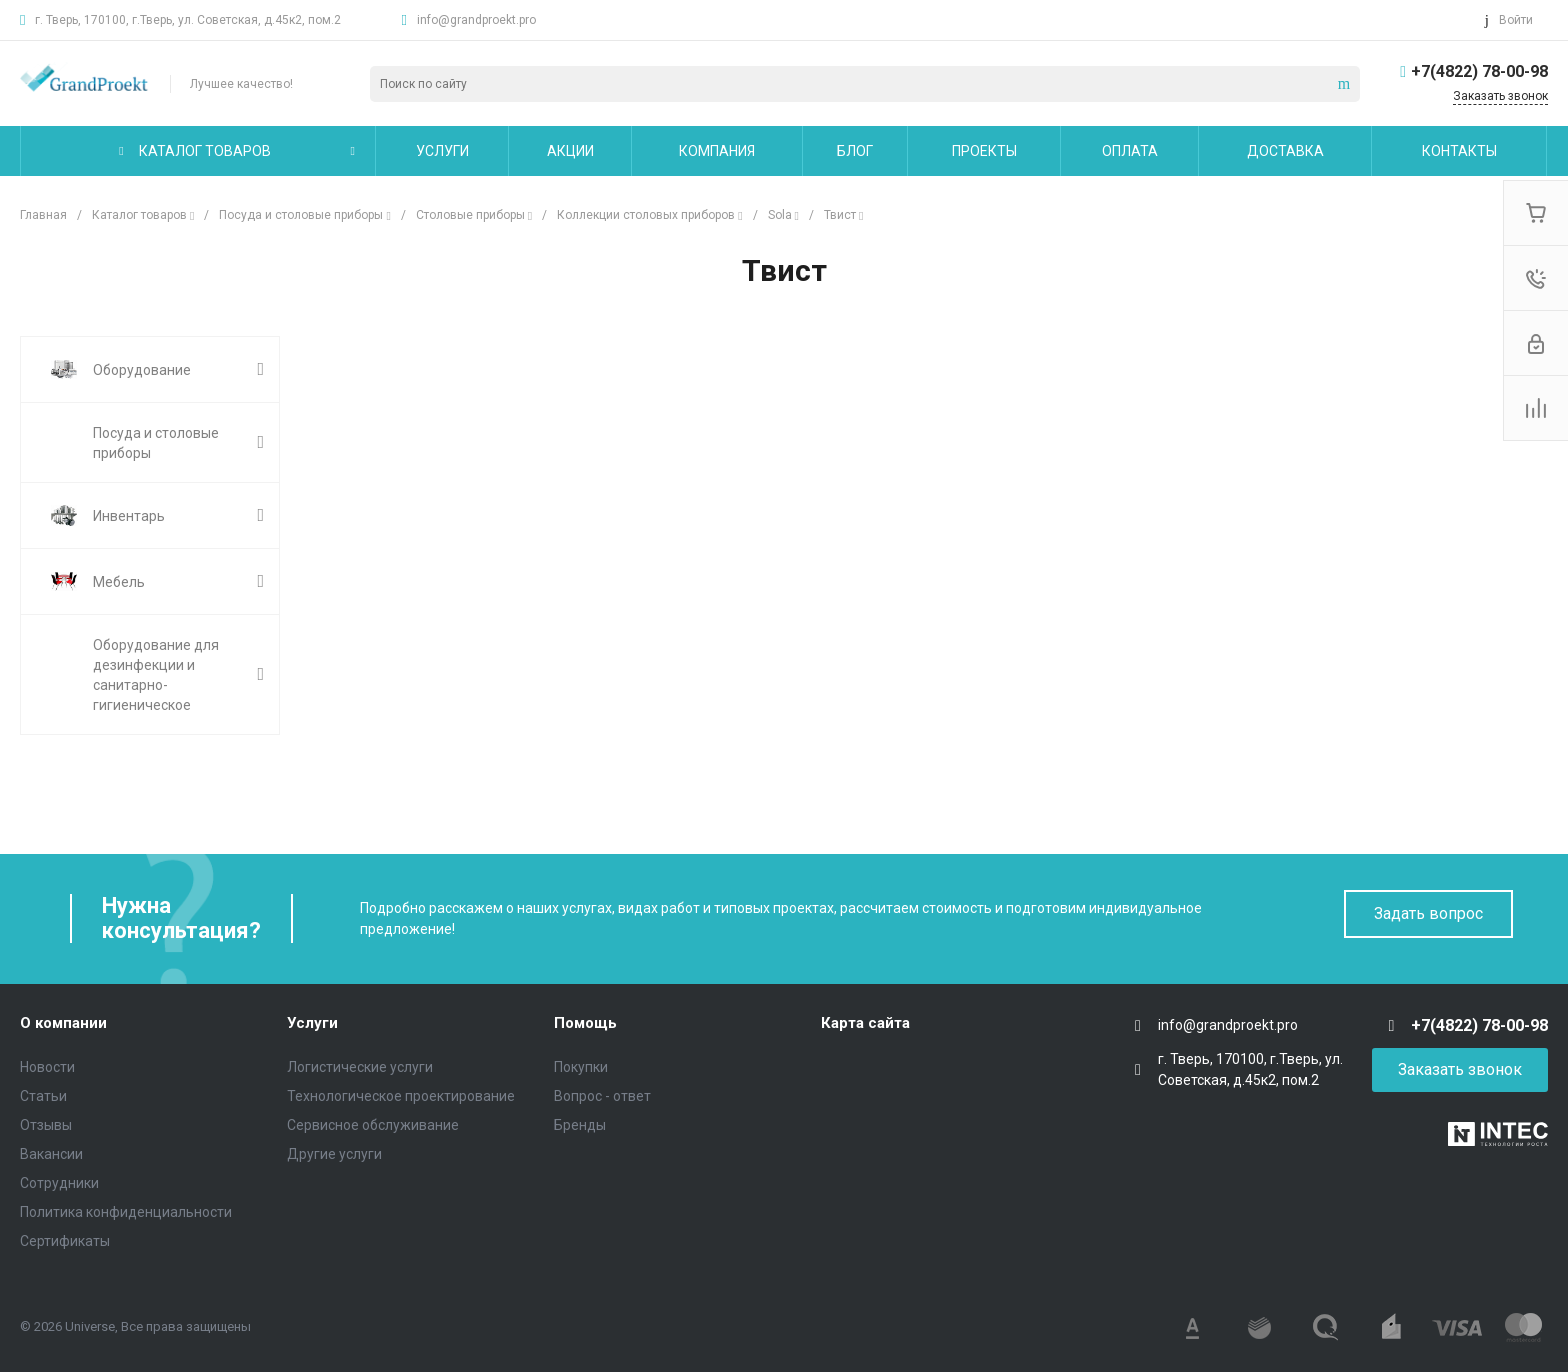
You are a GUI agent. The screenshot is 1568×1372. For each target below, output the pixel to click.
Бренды (580, 1125)
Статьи (43, 1096)
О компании (63, 1023)
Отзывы (46, 1125)
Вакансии (51, 1154)
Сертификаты (65, 1241)
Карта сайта (865, 1023)
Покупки (581, 1067)
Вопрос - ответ (602, 1096)
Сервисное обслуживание (373, 1125)
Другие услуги (334, 1154)
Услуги (312, 1023)
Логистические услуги (360, 1067)
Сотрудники (59, 1183)
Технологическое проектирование (401, 1096)
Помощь (585, 1023)
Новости (47, 1067)
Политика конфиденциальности (126, 1212)
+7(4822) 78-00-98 (1479, 71)
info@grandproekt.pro (476, 20)
